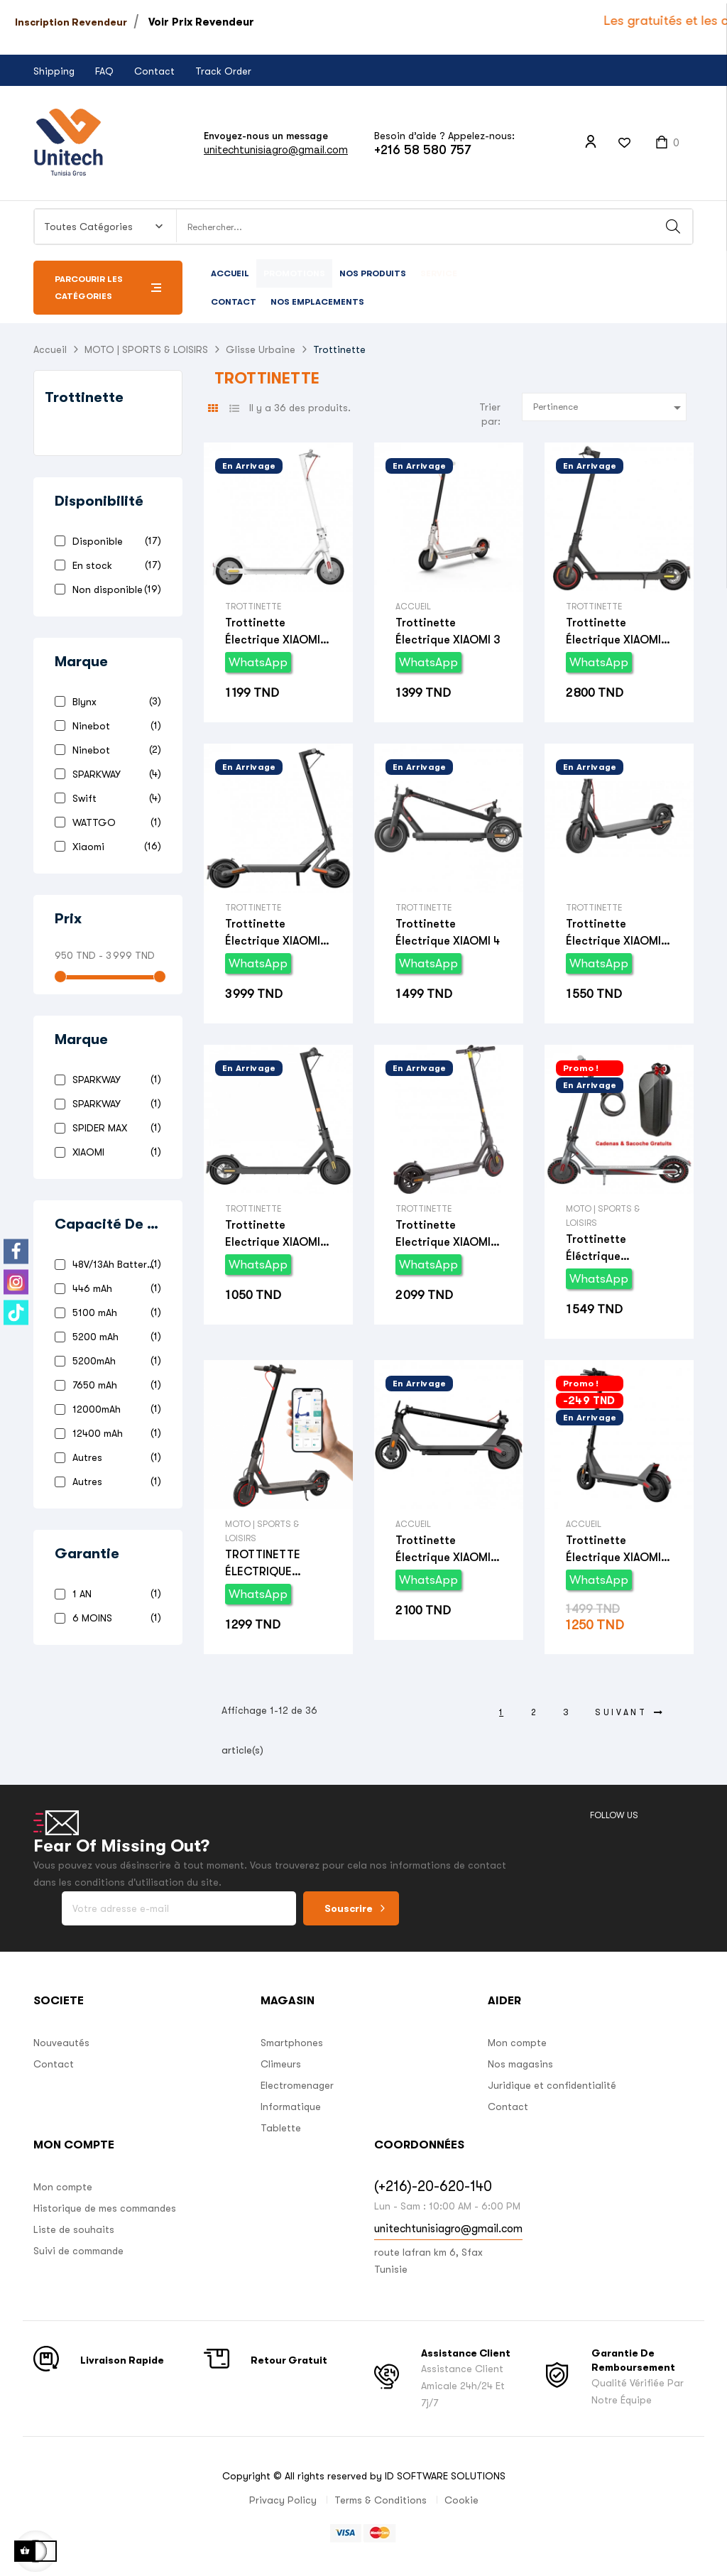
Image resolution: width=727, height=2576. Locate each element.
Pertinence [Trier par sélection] (610, 407)
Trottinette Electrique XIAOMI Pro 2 (443, 1235)
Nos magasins (520, 2064)
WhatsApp (258, 662)
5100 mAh (114, 1312)
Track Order (223, 71)
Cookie (461, 2500)
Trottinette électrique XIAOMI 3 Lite (277, 632)
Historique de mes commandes (104, 2208)
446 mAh (114, 1288)
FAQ (104, 71)
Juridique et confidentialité (552, 2085)
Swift (114, 798)
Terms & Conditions (380, 2500)
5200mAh (114, 1360)
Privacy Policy (283, 2500)
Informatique (291, 2106)
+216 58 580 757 (422, 150)
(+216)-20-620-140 (433, 2186)
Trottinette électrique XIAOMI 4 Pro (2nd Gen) (447, 1550)
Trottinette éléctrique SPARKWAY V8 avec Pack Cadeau (617, 1249)
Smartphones (292, 2042)
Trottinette (84, 397)
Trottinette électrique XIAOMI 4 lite (618, 934)
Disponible (114, 541)
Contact (154, 71)
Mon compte (517, 2042)
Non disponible (114, 589)
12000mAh (114, 1408)
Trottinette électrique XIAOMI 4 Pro (618, 632)
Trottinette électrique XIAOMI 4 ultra (277, 934)
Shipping (54, 71)
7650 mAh (114, 1384)
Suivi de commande (78, 2250)
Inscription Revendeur (71, 22)
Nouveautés (61, 2042)
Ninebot (114, 725)
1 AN (114, 1593)
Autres (114, 1457)
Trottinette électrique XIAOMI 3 (448, 631)
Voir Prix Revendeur (201, 22)
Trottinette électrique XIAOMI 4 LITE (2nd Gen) (618, 1550)
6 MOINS (114, 1617)
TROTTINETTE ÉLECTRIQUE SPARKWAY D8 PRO (276, 1564)
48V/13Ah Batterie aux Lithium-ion (114, 1264)
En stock (114, 565)
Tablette (281, 2128)
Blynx (114, 701)
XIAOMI (114, 1151)
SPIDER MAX (114, 1127)
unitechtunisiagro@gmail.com (276, 149)
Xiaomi (114, 846)
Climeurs (281, 2064)
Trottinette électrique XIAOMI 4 (447, 932)
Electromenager (297, 2085)
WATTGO (114, 822)
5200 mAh (114, 1336)
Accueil (413, 607)
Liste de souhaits (73, 2229)
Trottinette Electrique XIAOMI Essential (272, 1235)
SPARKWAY (114, 774)
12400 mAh (114, 1433)
